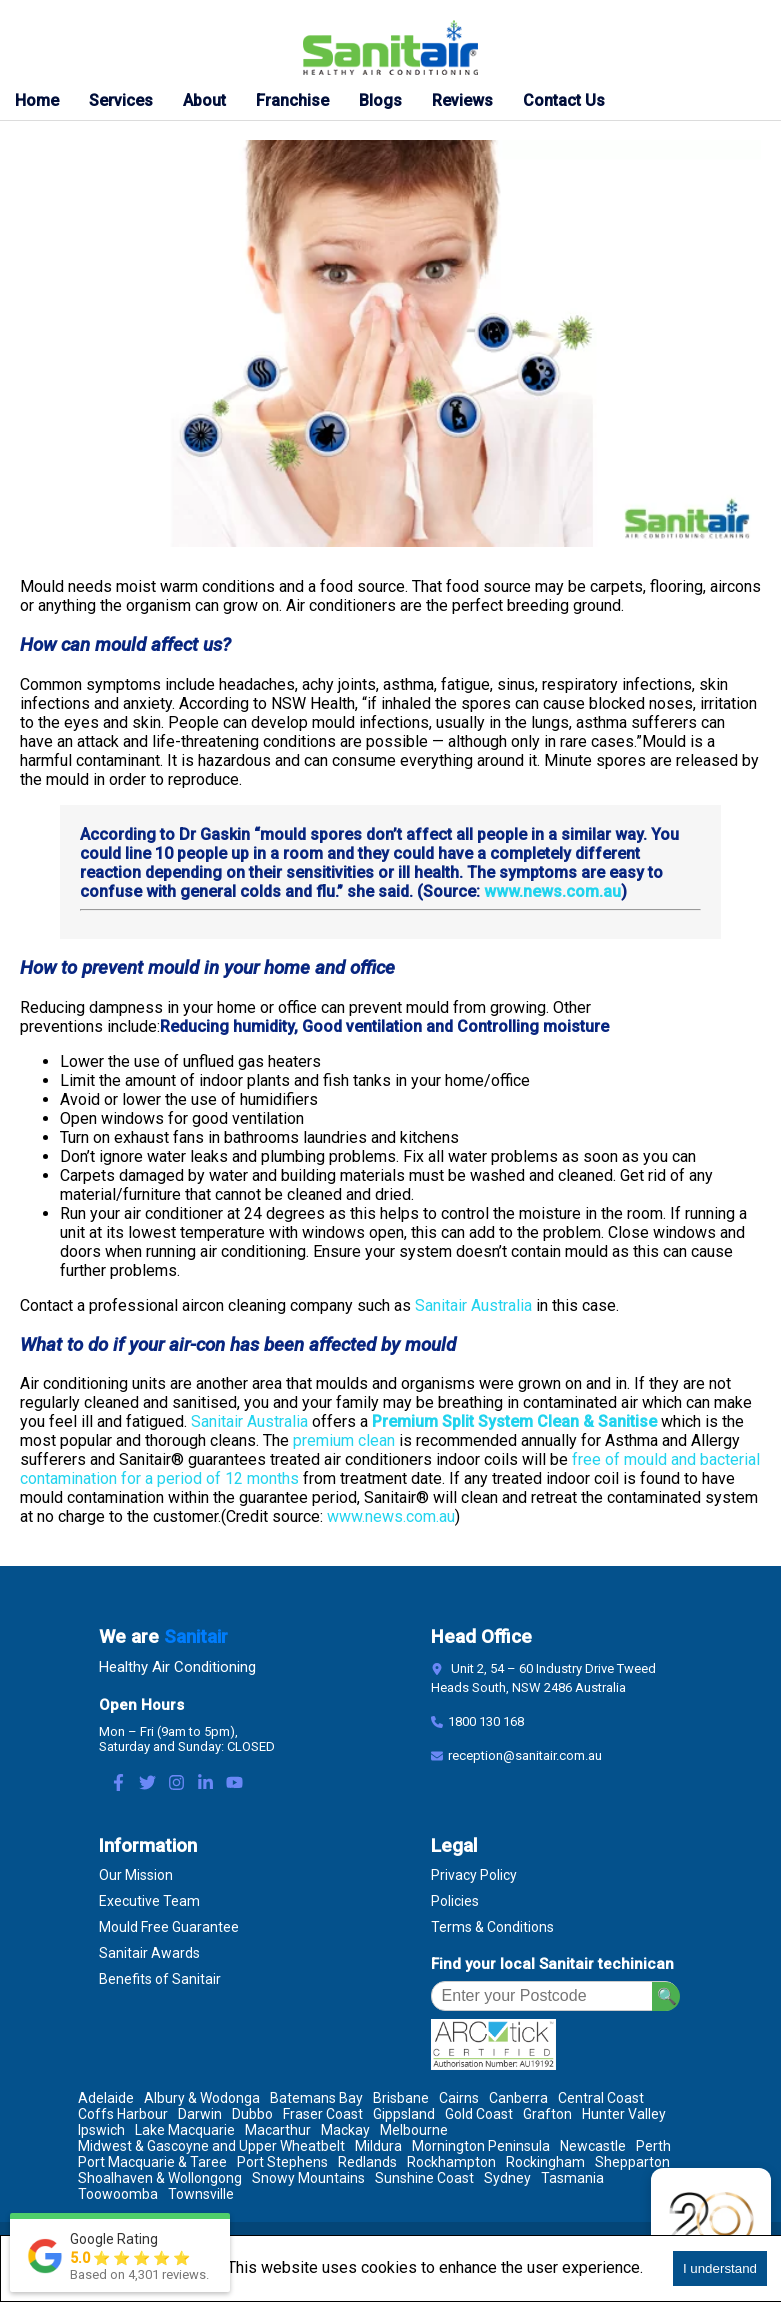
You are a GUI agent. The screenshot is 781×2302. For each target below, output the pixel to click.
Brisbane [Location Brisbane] (401, 2098)
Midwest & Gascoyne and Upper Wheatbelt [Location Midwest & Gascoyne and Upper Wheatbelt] (211, 2146)
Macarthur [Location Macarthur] (278, 2130)
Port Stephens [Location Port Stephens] (282, 2162)
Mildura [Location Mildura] (378, 2146)
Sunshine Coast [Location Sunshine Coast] (424, 2178)
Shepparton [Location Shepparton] (632, 2162)
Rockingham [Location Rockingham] (545, 2162)
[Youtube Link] (234, 1784)
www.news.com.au (552, 891)
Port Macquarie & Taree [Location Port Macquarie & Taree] (152, 2162)
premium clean (344, 1440)
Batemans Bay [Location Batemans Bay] (316, 2098)
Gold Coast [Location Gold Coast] (479, 2114)
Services (121, 100)
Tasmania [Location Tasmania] (572, 2178)
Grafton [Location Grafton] (547, 2114)
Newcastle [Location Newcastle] (593, 2146)
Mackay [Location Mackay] (345, 2130)
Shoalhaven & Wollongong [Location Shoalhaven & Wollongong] (160, 2178)
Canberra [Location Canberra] (518, 2098)
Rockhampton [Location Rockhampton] (451, 2162)
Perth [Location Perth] (653, 2146)
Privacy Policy (474, 1875)
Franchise (292, 100)
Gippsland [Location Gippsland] (404, 2114)
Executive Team (149, 1901)
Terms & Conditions (492, 1927)
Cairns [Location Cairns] (459, 2098)
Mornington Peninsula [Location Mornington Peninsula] (481, 2146)
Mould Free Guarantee (169, 1927)
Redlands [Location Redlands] (367, 2162)
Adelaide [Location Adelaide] (106, 2098)
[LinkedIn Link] (205, 1784)
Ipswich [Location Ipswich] (101, 2130)
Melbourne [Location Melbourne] (414, 2130)
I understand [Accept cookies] (720, 2268)
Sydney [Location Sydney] (507, 2178)
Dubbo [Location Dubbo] (252, 2114)
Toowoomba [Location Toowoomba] (118, 2194)
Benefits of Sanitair (160, 1979)
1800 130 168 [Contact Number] (486, 1721)
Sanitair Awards (149, 1953)
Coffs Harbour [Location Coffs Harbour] (123, 2114)
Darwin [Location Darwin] (200, 2114)
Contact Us (564, 100)
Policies (455, 1901)
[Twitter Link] (147, 1784)
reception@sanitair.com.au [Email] (525, 1755)
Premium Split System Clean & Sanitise (514, 1421)
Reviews (462, 100)
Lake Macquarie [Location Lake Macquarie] (185, 2130)
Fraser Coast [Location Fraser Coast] (323, 2114)
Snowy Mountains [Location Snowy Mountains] (308, 2178)
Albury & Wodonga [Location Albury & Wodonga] (202, 2098)
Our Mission (136, 1875)
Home (37, 100)
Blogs (380, 100)
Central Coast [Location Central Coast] (601, 2098)
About (204, 100)
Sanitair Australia (473, 1305)
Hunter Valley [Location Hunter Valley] (624, 2114)
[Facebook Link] (118, 1784)
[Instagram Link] (176, 1784)
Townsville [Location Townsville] (201, 2194)
